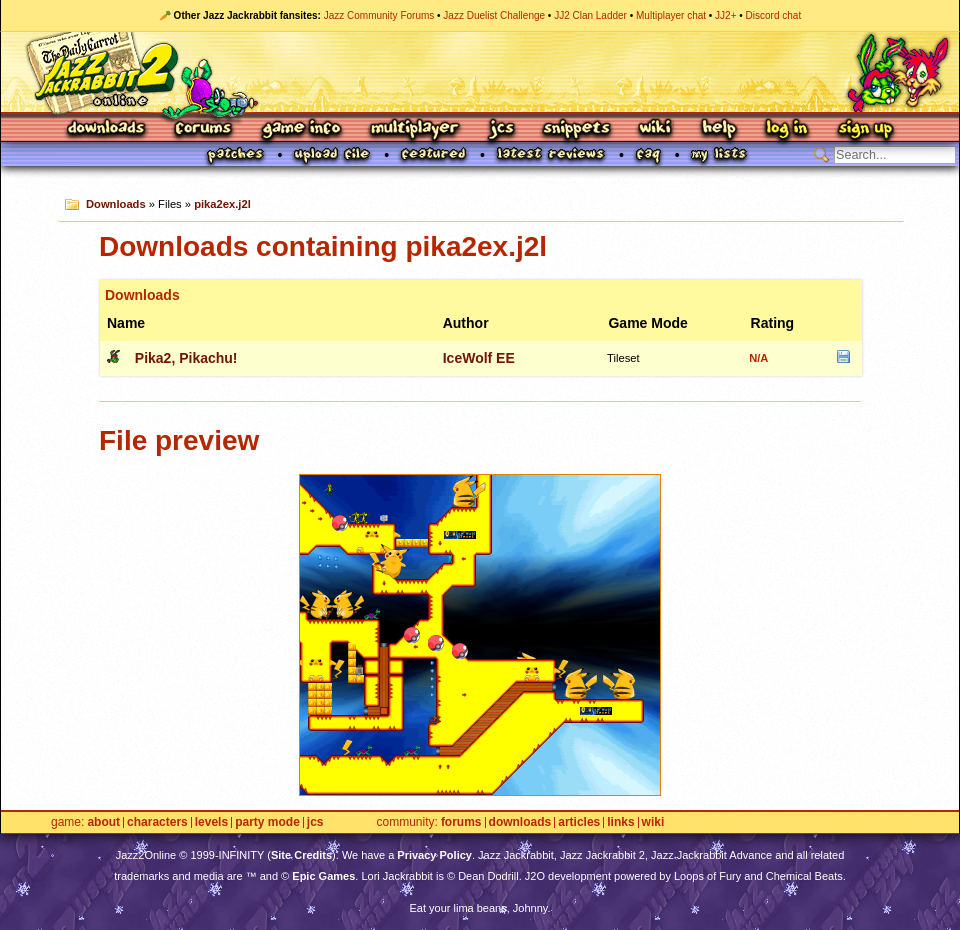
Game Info (301, 129)
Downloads (107, 129)
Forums (204, 129)
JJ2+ (725, 15)
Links (620, 822)
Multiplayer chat (671, 15)
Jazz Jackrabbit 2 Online (479, 72)
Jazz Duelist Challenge (494, 15)
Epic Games (323, 876)
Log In (787, 129)
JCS (501, 129)
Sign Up (865, 129)
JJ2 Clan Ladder (590, 15)
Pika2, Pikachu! (186, 358)
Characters (157, 822)
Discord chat (774, 15)
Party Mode (267, 822)
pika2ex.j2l (222, 204)
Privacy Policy (434, 855)
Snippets (577, 129)
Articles (579, 822)
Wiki (656, 129)
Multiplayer (414, 129)
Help (719, 129)
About (103, 822)
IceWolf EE (479, 358)
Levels (211, 822)
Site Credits (301, 855)
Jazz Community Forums (379, 15)
